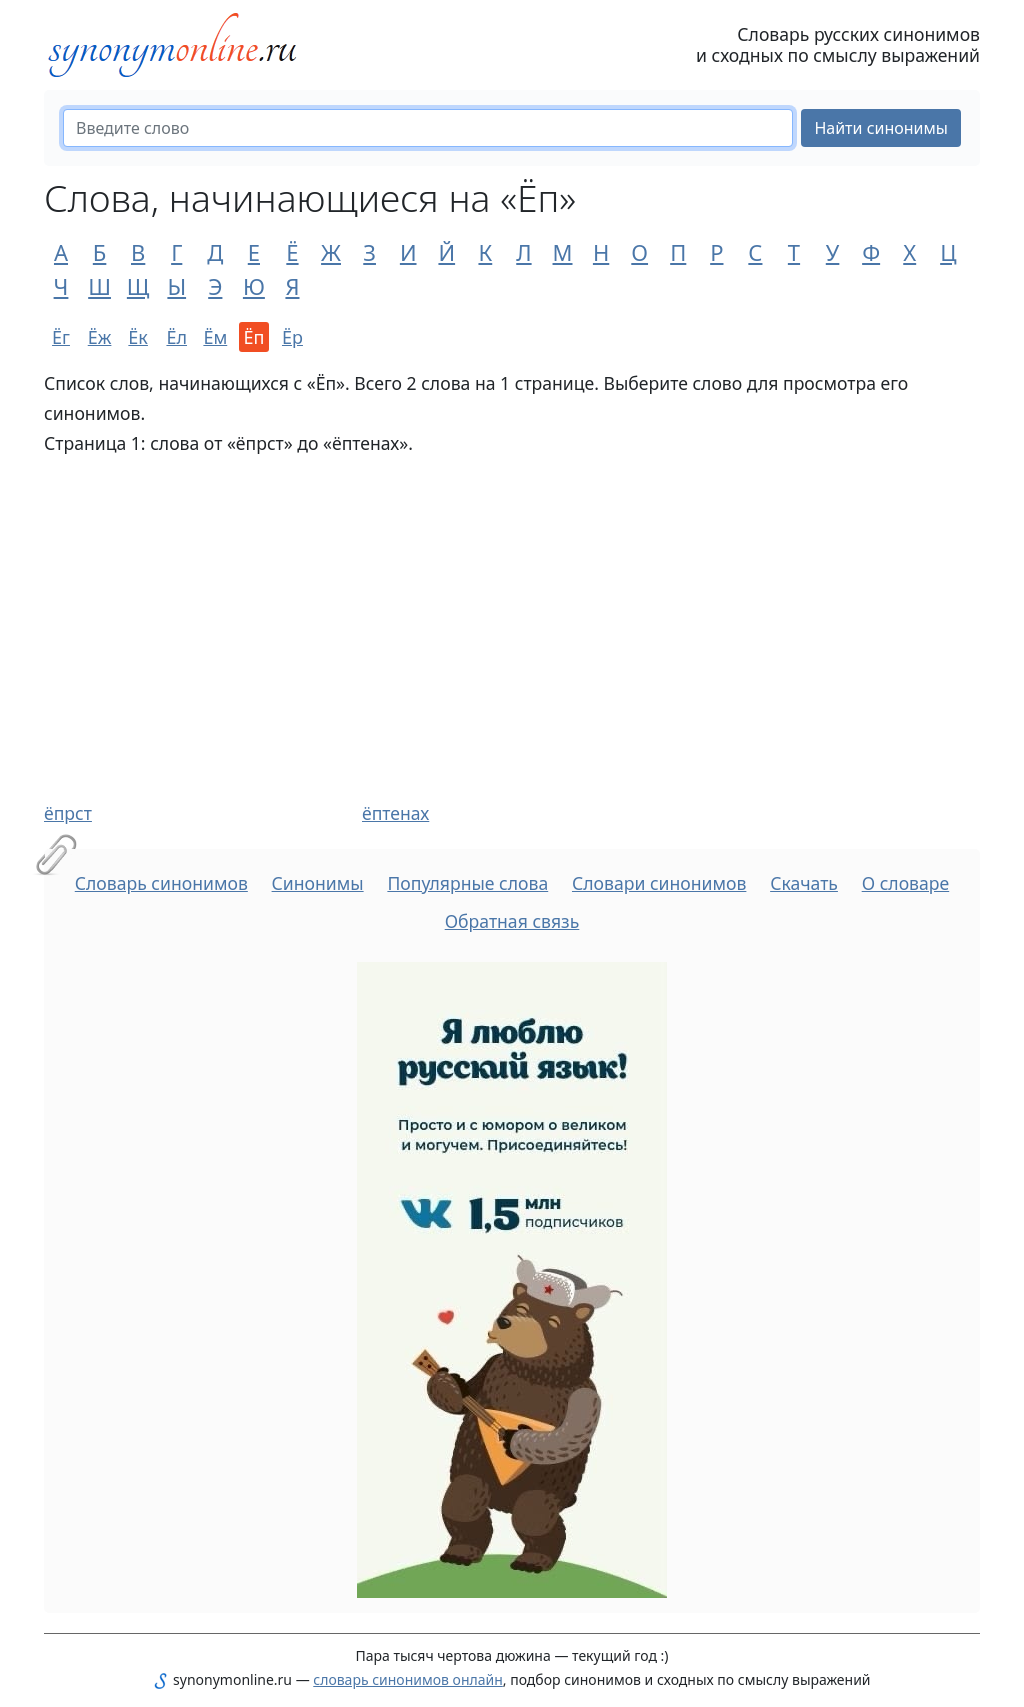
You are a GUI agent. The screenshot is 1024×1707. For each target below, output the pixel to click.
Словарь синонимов (161, 883)
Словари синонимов (659, 883)
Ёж (100, 337)
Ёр (292, 337)
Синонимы (318, 883)
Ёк (138, 337)
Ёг (61, 337)
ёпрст (68, 813)
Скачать (804, 883)
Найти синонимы (881, 128)
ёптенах (395, 813)
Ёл (176, 337)
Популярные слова (467, 883)
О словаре (906, 883)
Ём (215, 337)
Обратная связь (512, 921)
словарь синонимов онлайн (408, 1679)
